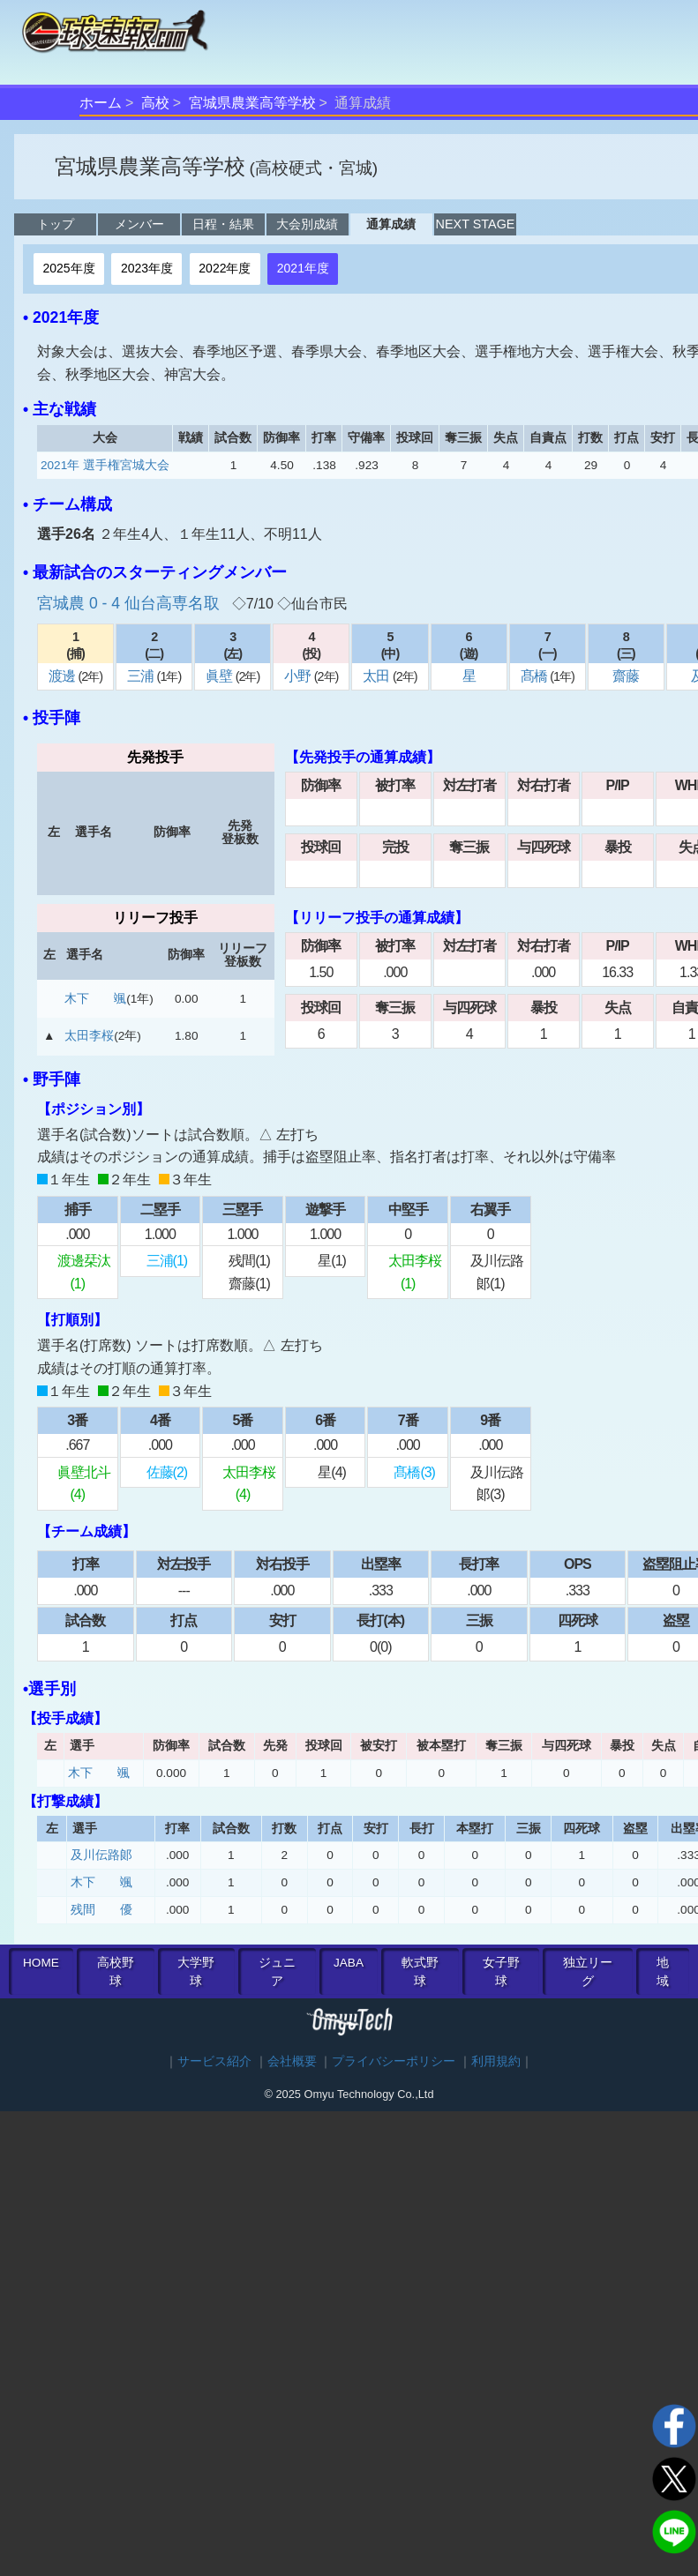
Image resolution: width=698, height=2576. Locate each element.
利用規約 (496, 2061)
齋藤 (625, 675)
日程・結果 (223, 224)
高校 (155, 102)
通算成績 (391, 224)
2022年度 (225, 268)
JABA (349, 1962)
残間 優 (101, 1909)
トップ (55, 224)
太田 (377, 675)
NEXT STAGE (475, 224)
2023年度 (147, 268)
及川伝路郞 (101, 1855)
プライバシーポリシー (393, 2061)
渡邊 (63, 675)
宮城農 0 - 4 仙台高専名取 (130, 603)
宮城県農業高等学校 (252, 102)
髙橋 (535, 675)
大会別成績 (307, 224)
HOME (41, 1962)
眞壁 (220, 675)
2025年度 (68, 268)
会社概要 (292, 2061)
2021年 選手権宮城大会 (105, 465)
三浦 (141, 675)
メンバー (139, 224)
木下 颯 (95, 998)
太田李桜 (89, 1035)
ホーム (100, 102)
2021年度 (303, 268)
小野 (298, 675)
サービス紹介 (214, 2061)
